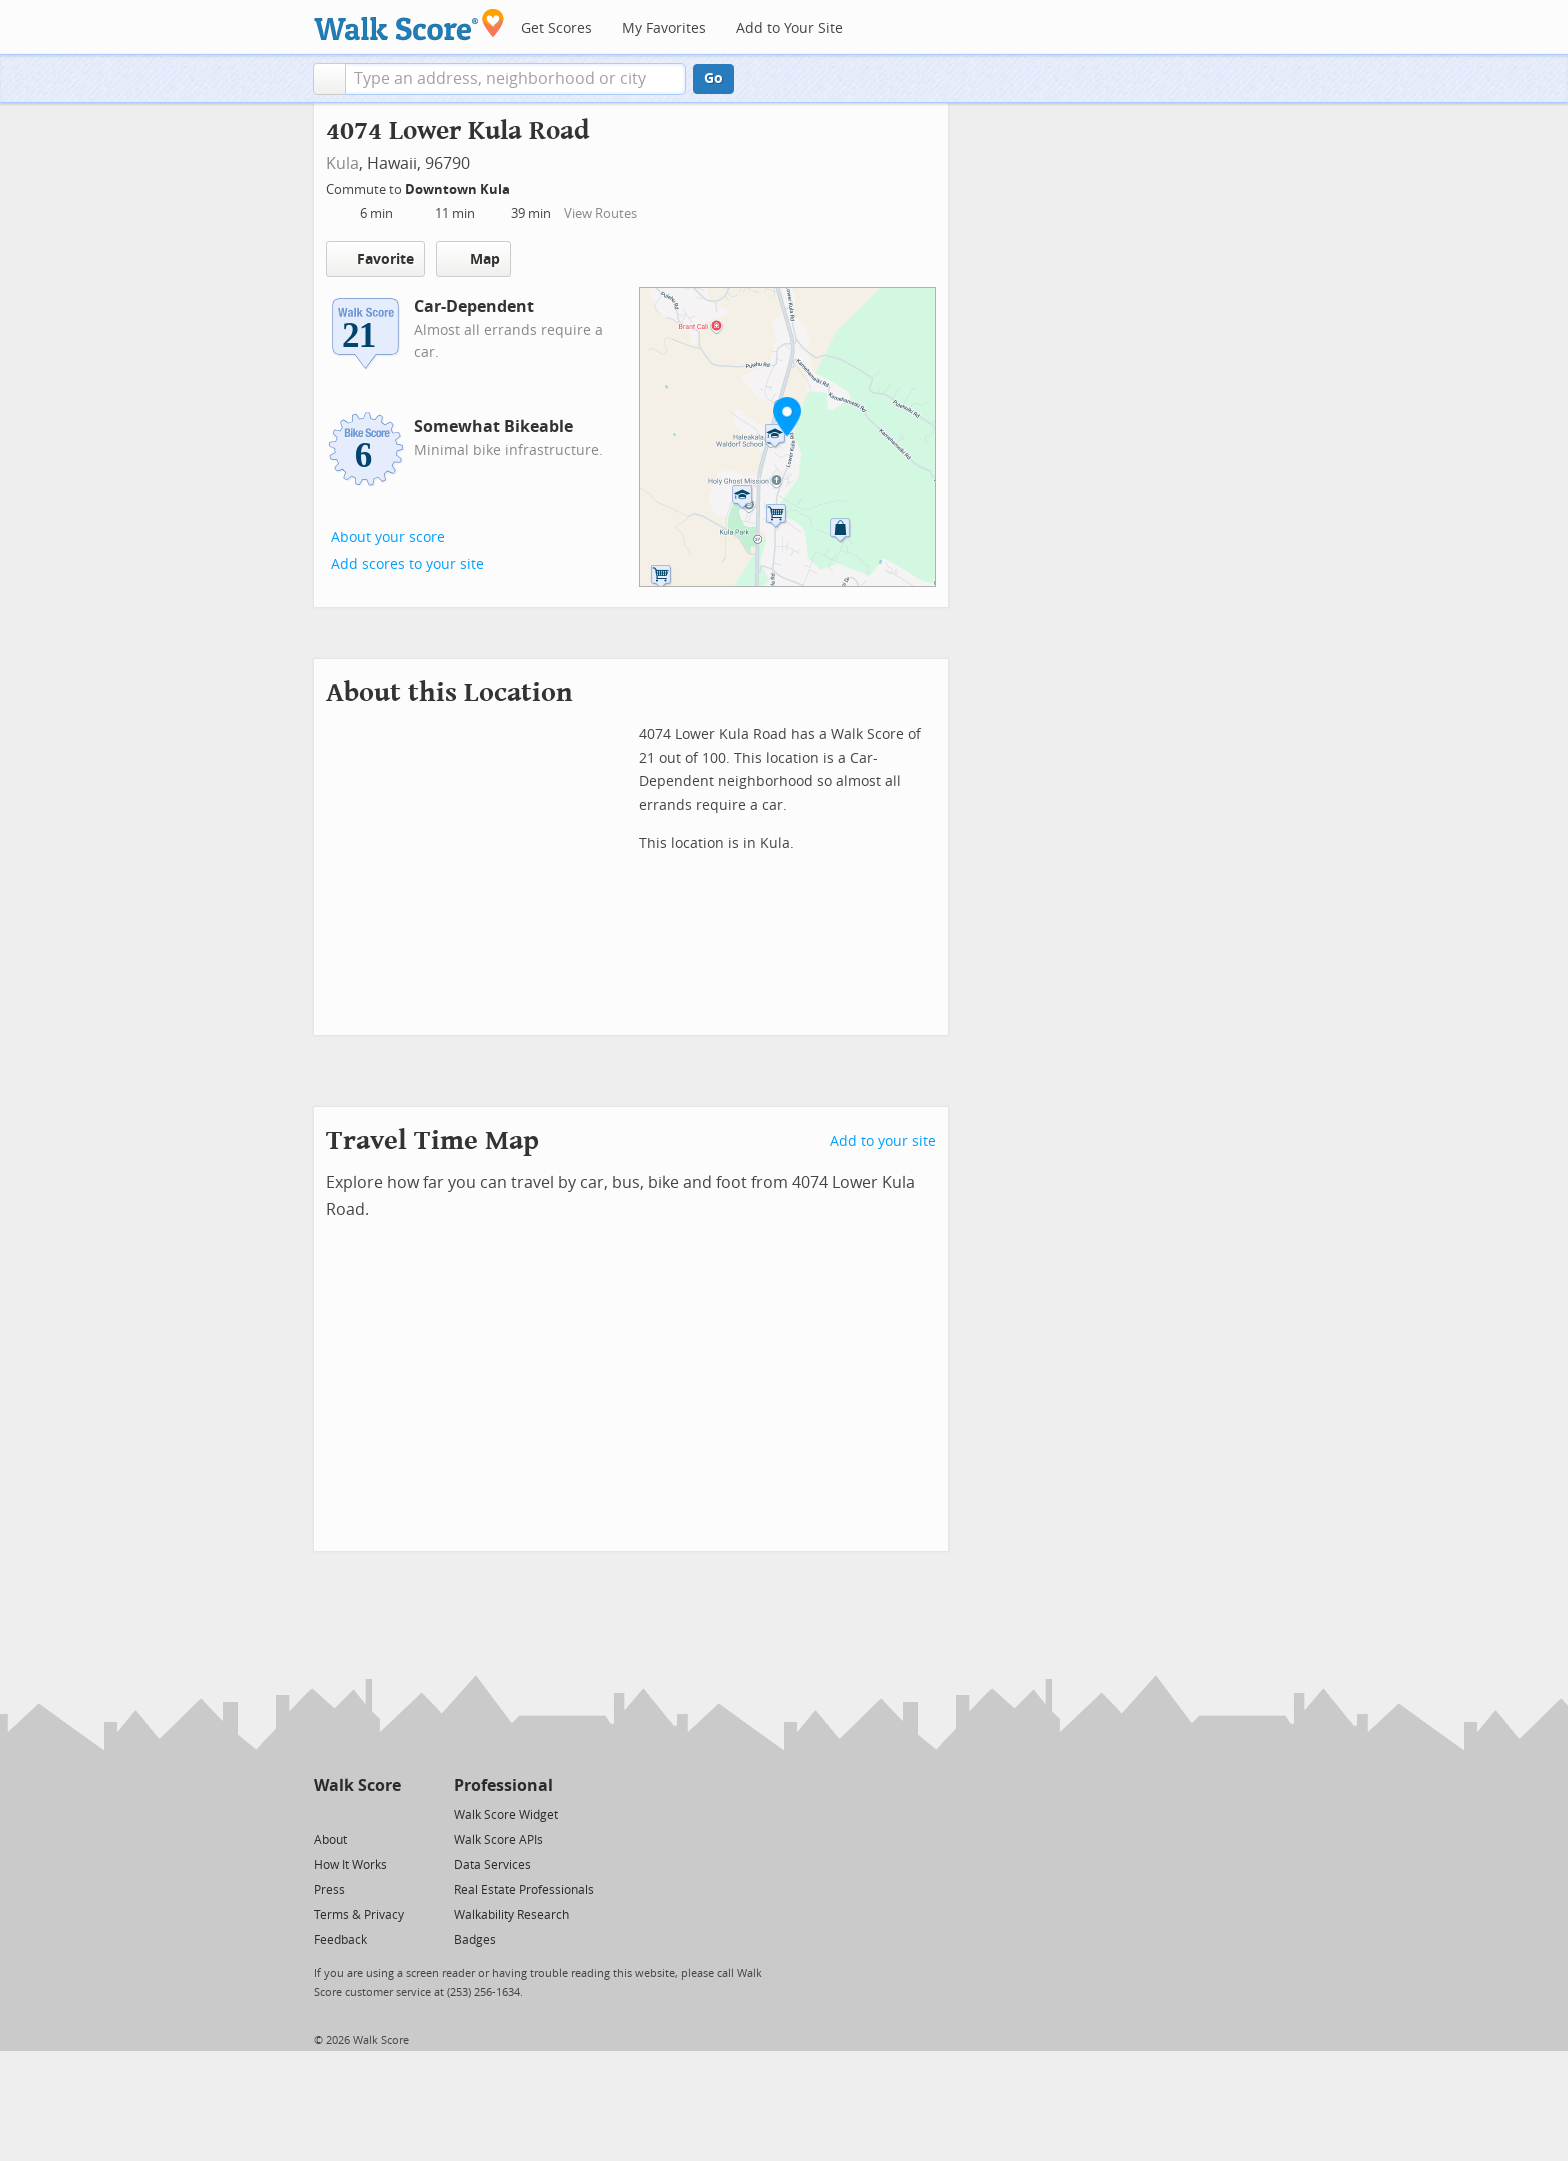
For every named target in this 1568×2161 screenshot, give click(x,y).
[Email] (387, 1813)
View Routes (600, 213)
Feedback (340, 1940)
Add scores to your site (407, 564)
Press (329, 1890)
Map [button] (473, 259)
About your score (388, 537)
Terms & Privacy (359, 1915)
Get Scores (556, 28)
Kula (342, 163)
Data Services (492, 1865)
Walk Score (357, 1785)
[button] (329, 79)
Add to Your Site (789, 28)
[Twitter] (325, 1813)
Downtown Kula (459, 189)
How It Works (350, 1865)
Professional (503, 1785)
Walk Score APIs (498, 1840)
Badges (475, 1940)
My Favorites (664, 28)
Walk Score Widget (506, 1815)
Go (713, 78)
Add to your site (883, 1141)
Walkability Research (511, 1915)
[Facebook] (356, 1813)
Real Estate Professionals (524, 1890)
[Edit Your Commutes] (523, 186)
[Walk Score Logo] (409, 24)
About (330, 1840)
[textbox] (515, 79)
